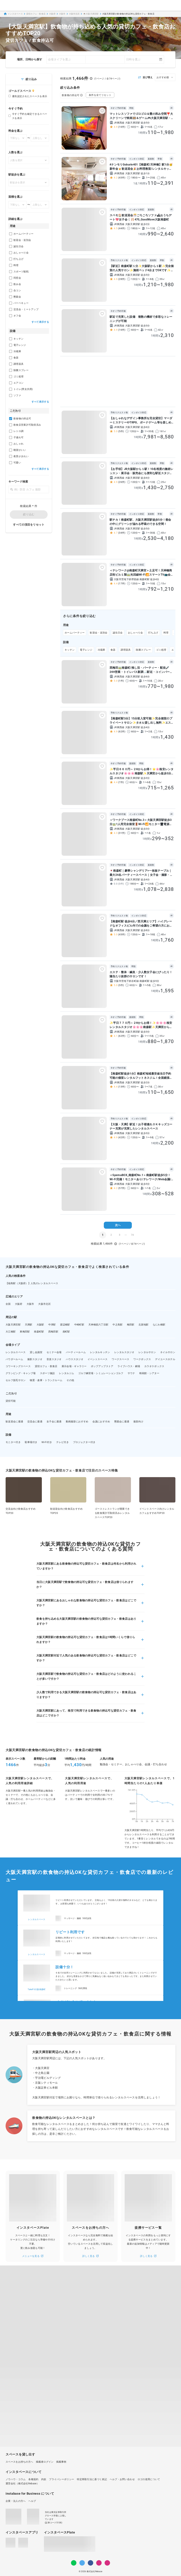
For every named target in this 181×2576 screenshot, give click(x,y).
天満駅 (28, 1324)
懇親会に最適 (121, 1421)
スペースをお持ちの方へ (19, 2461)
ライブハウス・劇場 (128, 1366)
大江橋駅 (11, 1331)
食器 (113, 649)
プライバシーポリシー (61, 2479)
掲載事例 (61, 2461)
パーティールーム (76, 1352)
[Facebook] (90, 2563)
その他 (70, 1380)
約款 (43, 2479)
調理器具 (126, 649)
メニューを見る (32, 2256)
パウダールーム (14, 1359)
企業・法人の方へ (16, 2501)
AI (171, 108)
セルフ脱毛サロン (16, 1380)
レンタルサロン (147, 1352)
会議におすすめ (101, 1421)
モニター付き (13, 1442)
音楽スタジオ (54, 1359)
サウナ (131, 1373)
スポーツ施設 (47, 1373)
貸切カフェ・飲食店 (36, 14)
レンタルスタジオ (124, 1352)
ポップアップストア (102, 1366)
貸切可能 (11, 1400)
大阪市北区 (74, 14)
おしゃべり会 (135, 632)
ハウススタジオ (74, 1359)
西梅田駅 (53, 1331)
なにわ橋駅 (159, 1324)
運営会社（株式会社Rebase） (22, 2483)
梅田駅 (130, 1324)
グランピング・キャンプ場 (21, 1373)
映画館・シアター (149, 1373)
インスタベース (13, 14)
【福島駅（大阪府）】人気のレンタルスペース (32, 1283)
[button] (90, 1568)
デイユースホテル (165, 1359)
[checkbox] (10, 234)
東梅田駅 (25, 1331)
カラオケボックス (154, 1366)
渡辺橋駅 (65, 1324)
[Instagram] (99, 2563)
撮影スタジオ (34, 1359)
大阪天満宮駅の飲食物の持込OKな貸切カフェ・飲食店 (128, 14)
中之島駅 (118, 1324)
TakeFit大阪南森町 (37, 1989)
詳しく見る (90, 2256)
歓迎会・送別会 (98, 632)
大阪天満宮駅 (13, 1324)
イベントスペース (97, 1359)
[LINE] (73, 2563)
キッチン (70, 649)
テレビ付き (62, 1442)
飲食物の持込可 (72, 95)
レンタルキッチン (100, 1352)
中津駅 (52, 1324)
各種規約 (33, 2479)
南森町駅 (39, 1331)
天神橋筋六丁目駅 (98, 1324)
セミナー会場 (54, 1352)
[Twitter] (82, 2563)
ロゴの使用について (149, 2479)
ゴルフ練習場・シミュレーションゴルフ (100, 1373)
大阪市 (62, 14)
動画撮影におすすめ (77, 1421)
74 (132, 1235)
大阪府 (52, 14)
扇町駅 (66, 1331)
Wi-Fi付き (46, 1442)
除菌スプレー (143, 649)
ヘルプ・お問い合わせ (122, 2479)
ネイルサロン (167, 1352)
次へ (118, 1225)
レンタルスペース (16, 1352)
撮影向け (138, 1421)
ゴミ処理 (161, 649)
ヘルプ (32, 2501)
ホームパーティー (75, 632)
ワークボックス (142, 1359)
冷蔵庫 (101, 649)
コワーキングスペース (18, 1366)
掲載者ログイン (44, 2461)
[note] (107, 2563)
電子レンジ (86, 649)
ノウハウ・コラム (16, 2479)
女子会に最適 (54, 1421)
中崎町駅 (79, 1324)
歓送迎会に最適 (14, 1421)
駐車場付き (31, 1442)
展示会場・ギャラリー (74, 1366)
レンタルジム (66, 1373)
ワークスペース (120, 1359)
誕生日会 (118, 632)
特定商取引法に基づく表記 (92, 2479)
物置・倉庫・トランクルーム (46, 1380)
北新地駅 (143, 1324)
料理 (166, 632)
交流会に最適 (34, 1421)
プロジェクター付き (84, 1442)
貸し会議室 (36, 1352)
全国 (8, 1304)
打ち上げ (153, 632)
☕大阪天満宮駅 (91, 14)
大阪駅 (40, 1324)
